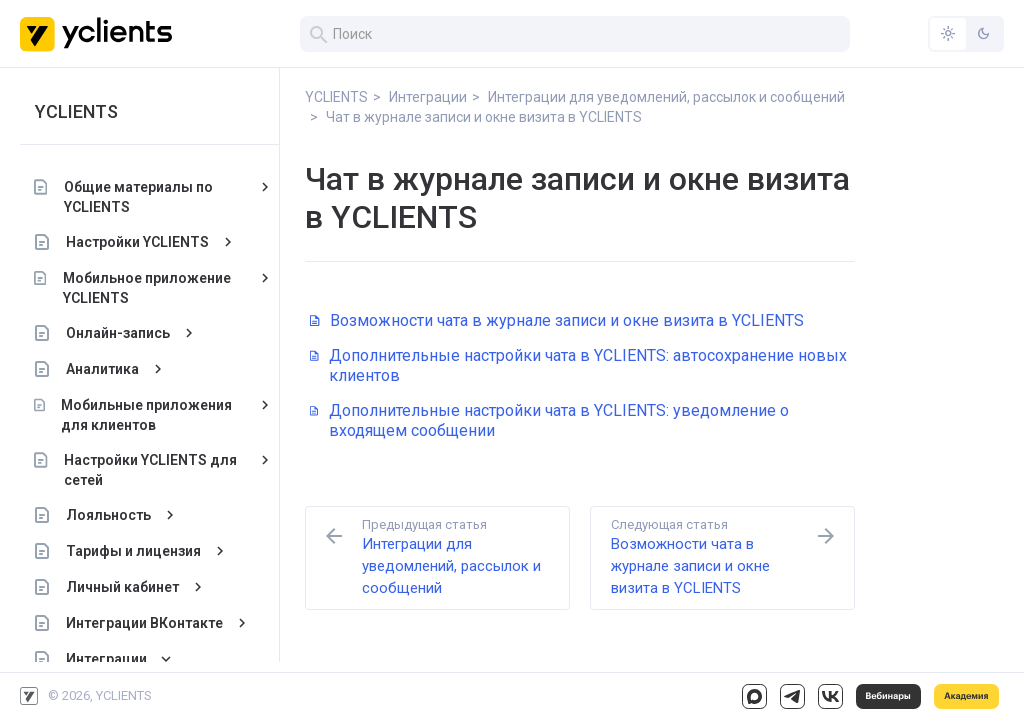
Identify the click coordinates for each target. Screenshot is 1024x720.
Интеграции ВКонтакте (144, 623)
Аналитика (102, 369)
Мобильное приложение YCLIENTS (146, 288)
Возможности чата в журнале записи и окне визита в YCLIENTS (557, 320)
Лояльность (108, 515)
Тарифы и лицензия (133, 551)
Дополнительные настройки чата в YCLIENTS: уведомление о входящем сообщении (549, 420)
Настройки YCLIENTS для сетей (150, 470)
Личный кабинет (122, 587)
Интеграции (106, 659)
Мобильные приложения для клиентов (146, 415)
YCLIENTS (76, 111)
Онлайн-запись (118, 333)
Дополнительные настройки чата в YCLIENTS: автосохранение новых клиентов (578, 365)
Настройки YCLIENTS (137, 242)
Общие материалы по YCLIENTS (137, 197)
